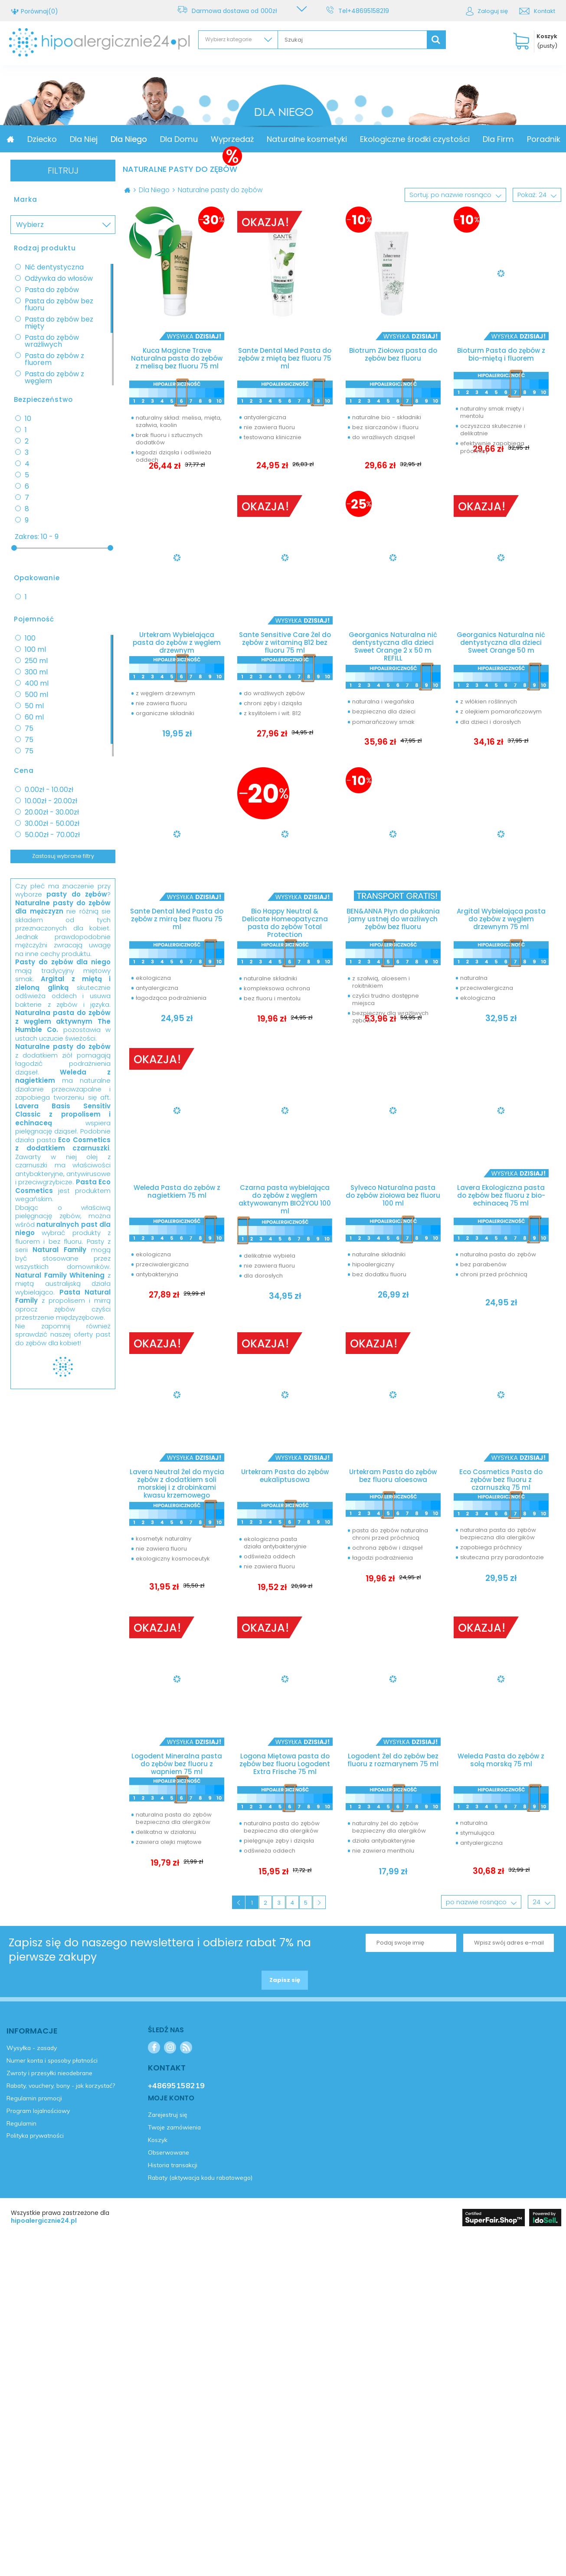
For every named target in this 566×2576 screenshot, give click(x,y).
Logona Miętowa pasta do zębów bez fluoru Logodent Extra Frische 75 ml (284, 1768)
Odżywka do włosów (59, 278)
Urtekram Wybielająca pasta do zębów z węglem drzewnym (177, 640)
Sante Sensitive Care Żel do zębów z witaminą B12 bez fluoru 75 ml (285, 640)
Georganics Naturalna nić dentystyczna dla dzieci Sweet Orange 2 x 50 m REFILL (393, 644)
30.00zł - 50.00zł (52, 823)
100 (30, 638)
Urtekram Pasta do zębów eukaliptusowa (284, 1479)
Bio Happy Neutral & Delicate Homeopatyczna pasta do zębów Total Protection (285, 921)
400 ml (37, 683)
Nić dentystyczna (54, 267)
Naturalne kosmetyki (365, 139)
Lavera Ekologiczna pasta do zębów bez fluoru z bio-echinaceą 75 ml (501, 1198)
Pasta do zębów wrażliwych (52, 341)
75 (29, 728)
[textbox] (352, 39)
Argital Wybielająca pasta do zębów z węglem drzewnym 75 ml (501, 921)
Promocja (54, 139)
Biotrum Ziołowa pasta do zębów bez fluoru (392, 355)
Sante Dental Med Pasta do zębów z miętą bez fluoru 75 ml (284, 359)
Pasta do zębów (52, 289)
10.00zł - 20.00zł (51, 801)
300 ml (36, 672)
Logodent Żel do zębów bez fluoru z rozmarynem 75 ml (393, 1768)
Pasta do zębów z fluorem (54, 359)
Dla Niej (142, 139)
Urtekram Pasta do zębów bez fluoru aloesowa (392, 1479)
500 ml (36, 694)
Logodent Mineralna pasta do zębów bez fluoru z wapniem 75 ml (176, 1764)
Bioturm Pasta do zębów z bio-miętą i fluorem (500, 355)
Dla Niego (187, 139)
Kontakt (544, 11)
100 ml (35, 649)
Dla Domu (237, 139)
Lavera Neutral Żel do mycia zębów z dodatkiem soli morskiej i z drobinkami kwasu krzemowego (177, 1483)
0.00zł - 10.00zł (49, 789)
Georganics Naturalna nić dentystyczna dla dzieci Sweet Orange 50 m (501, 644)
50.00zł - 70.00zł (52, 834)
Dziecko (100, 139)
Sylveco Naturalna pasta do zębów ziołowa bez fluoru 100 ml (393, 1198)
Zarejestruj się (49, 1405)
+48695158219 (370, 11)
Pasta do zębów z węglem (54, 377)
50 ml (34, 706)
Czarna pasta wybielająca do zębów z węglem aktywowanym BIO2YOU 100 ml (285, 1198)
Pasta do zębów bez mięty (59, 323)
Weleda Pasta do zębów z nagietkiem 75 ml (177, 1194)
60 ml (34, 717)
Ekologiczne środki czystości (473, 139)
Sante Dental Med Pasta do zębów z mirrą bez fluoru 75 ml (176, 921)
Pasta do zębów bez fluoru (59, 305)
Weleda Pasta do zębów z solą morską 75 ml (501, 1764)
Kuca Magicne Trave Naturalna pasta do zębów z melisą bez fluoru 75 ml (177, 359)
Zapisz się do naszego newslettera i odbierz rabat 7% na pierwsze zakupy (160, 1958)
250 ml (36, 660)
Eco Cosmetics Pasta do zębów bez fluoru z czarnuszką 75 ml (501, 1479)
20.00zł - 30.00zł (52, 812)
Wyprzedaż (290, 139)
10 (28, 418)
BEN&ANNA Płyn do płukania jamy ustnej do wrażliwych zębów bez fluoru (393, 921)
